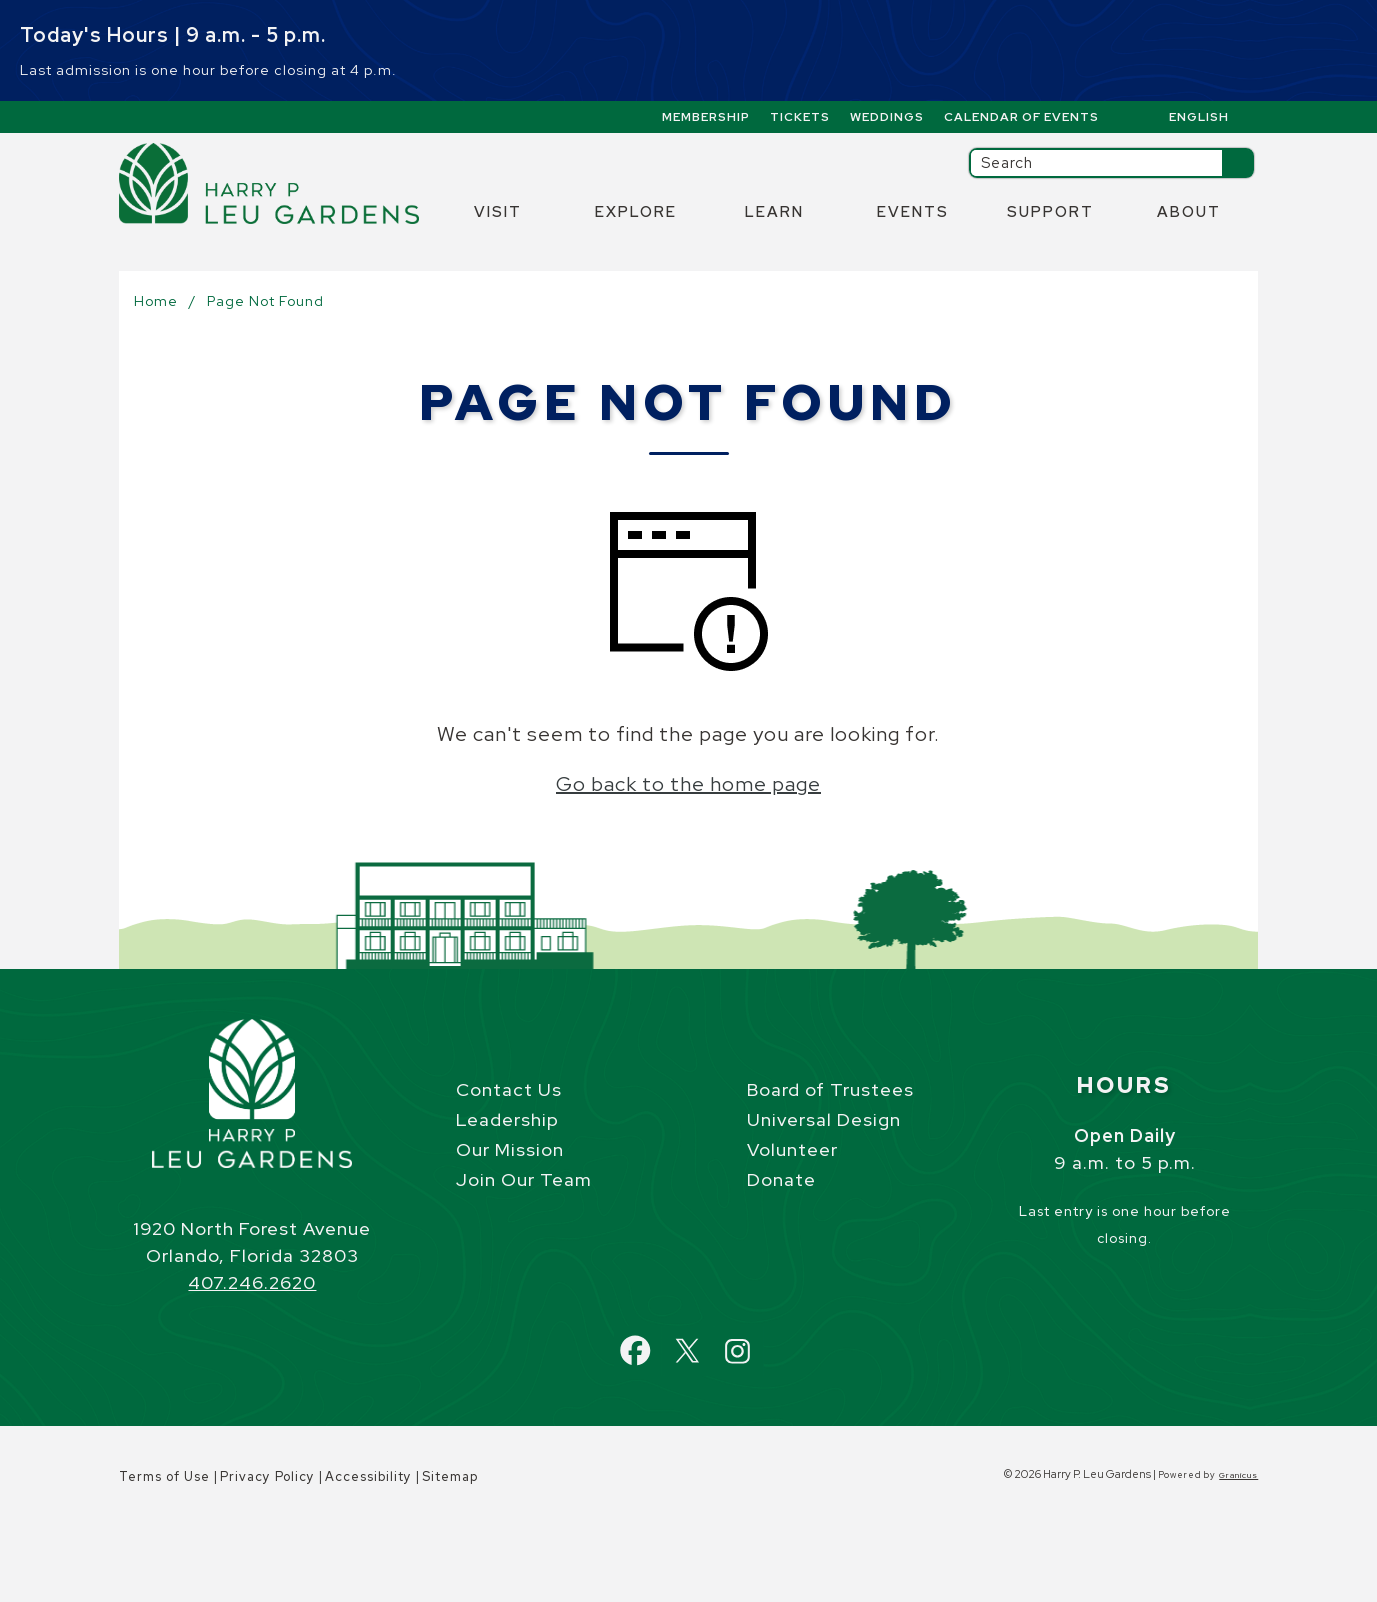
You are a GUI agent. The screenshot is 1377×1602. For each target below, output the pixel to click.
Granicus (1238, 1475)
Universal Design (824, 1119)
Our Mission (510, 1149)
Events (913, 212)
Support (1050, 212)
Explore (636, 212)
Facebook (655, 1339)
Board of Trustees (830, 1089)
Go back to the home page (688, 784)
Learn (774, 212)
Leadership (507, 1119)
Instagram (755, 1339)
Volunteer (792, 1149)
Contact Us (509, 1089)
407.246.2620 (252, 1282)
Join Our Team (524, 1179)
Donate (781, 1179)
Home (156, 301)
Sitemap (450, 1476)
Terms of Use (164, 1476)
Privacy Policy (267, 1476)
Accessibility (368, 1476)
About (1189, 212)
